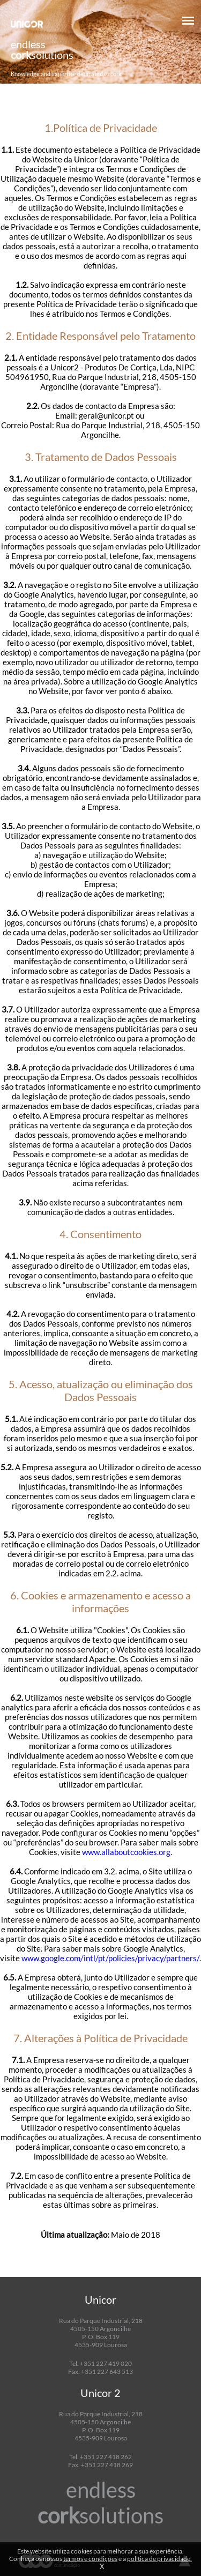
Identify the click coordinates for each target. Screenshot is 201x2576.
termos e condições (90, 2559)
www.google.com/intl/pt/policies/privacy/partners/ (110, 1958)
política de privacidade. (159, 2559)
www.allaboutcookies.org (126, 1852)
